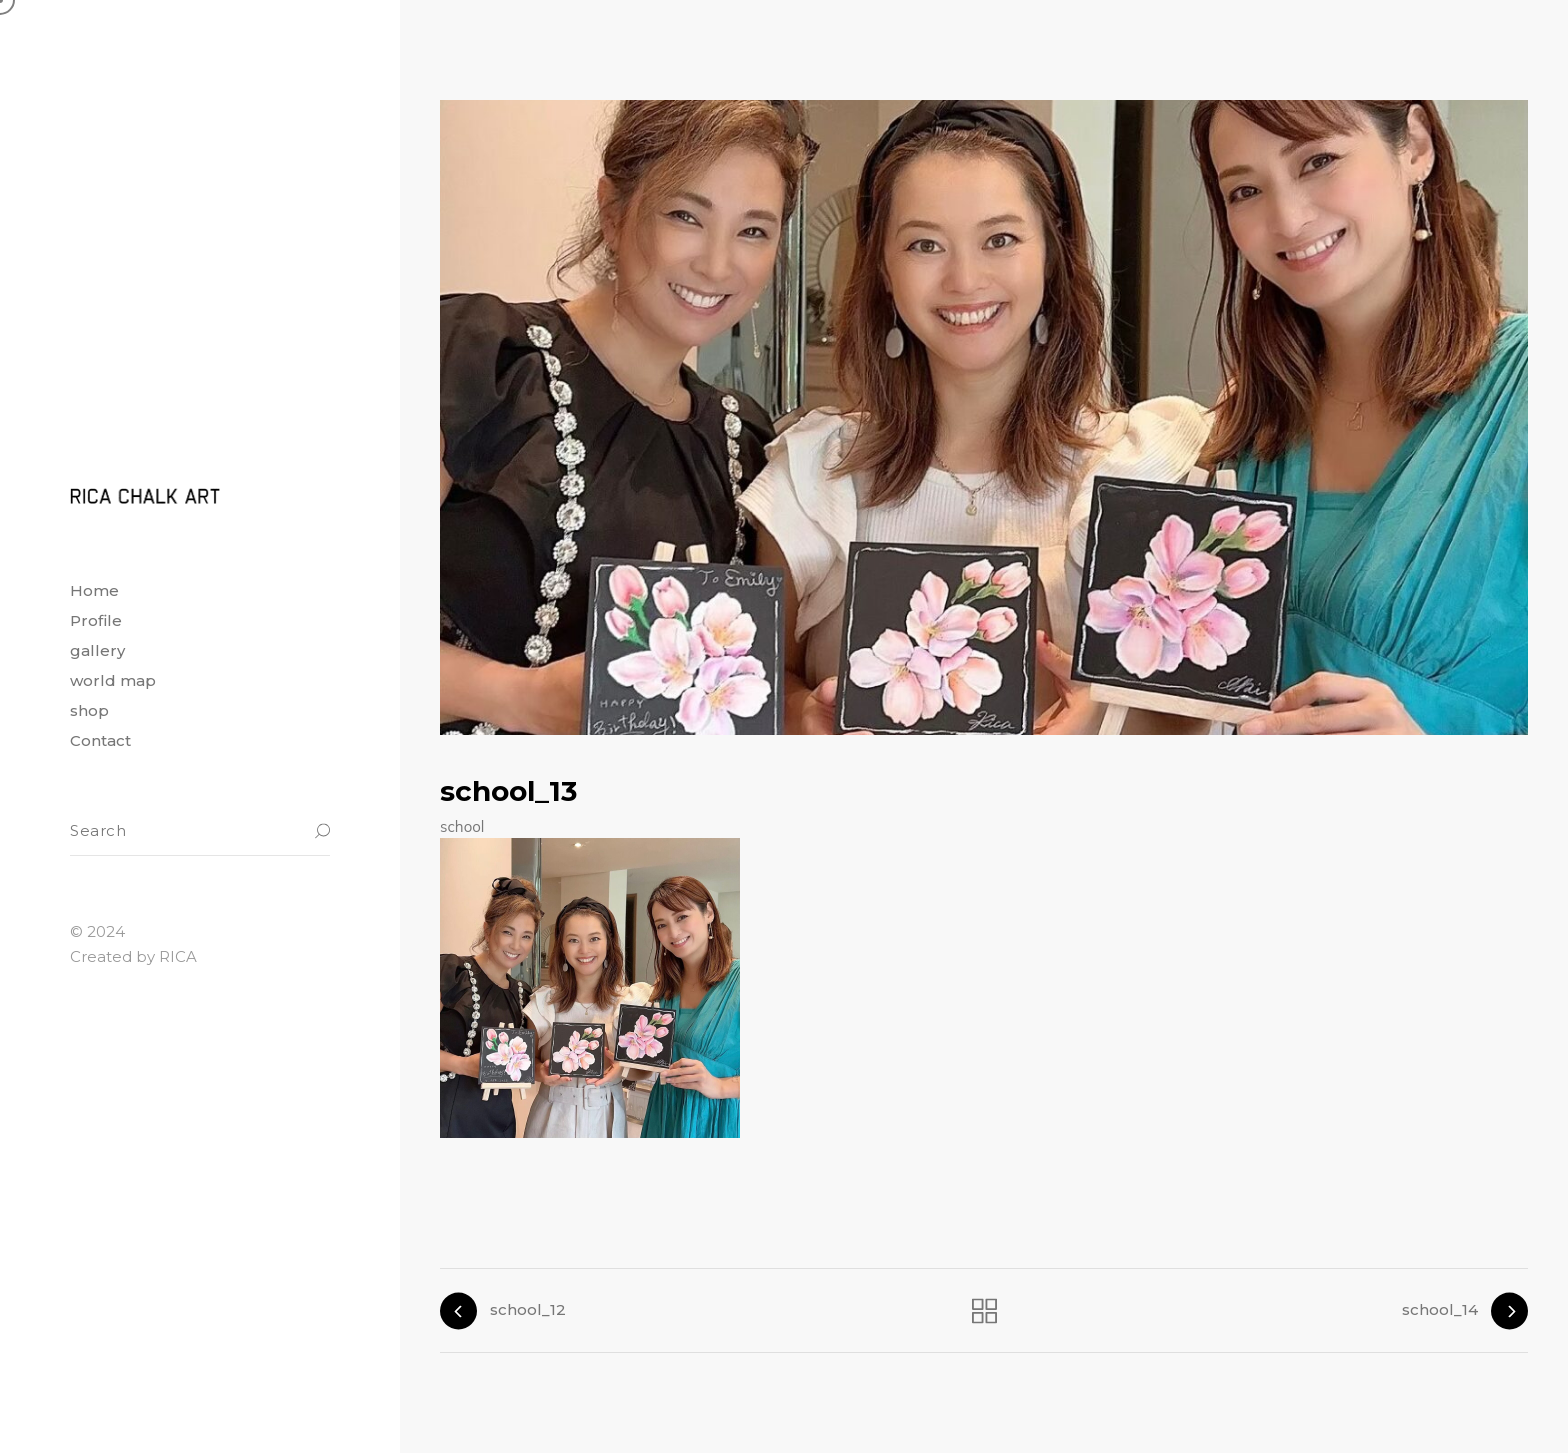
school (462, 826)
